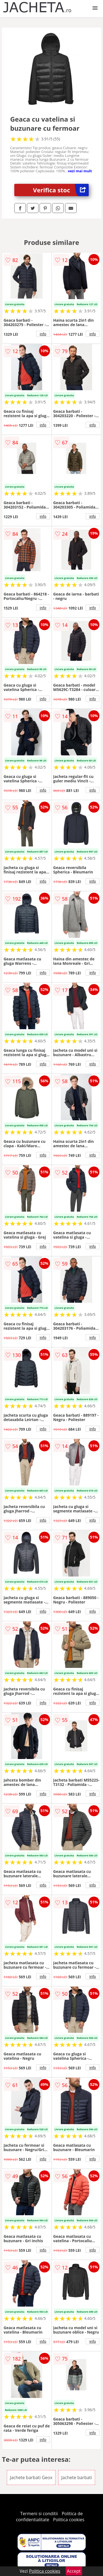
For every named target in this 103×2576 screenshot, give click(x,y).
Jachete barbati (76, 2477)
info (43, 333)
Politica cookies (68, 2520)
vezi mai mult (80, 170)
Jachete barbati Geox (31, 2477)
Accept (74, 2571)
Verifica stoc (61, 190)
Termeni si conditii (39, 2514)
